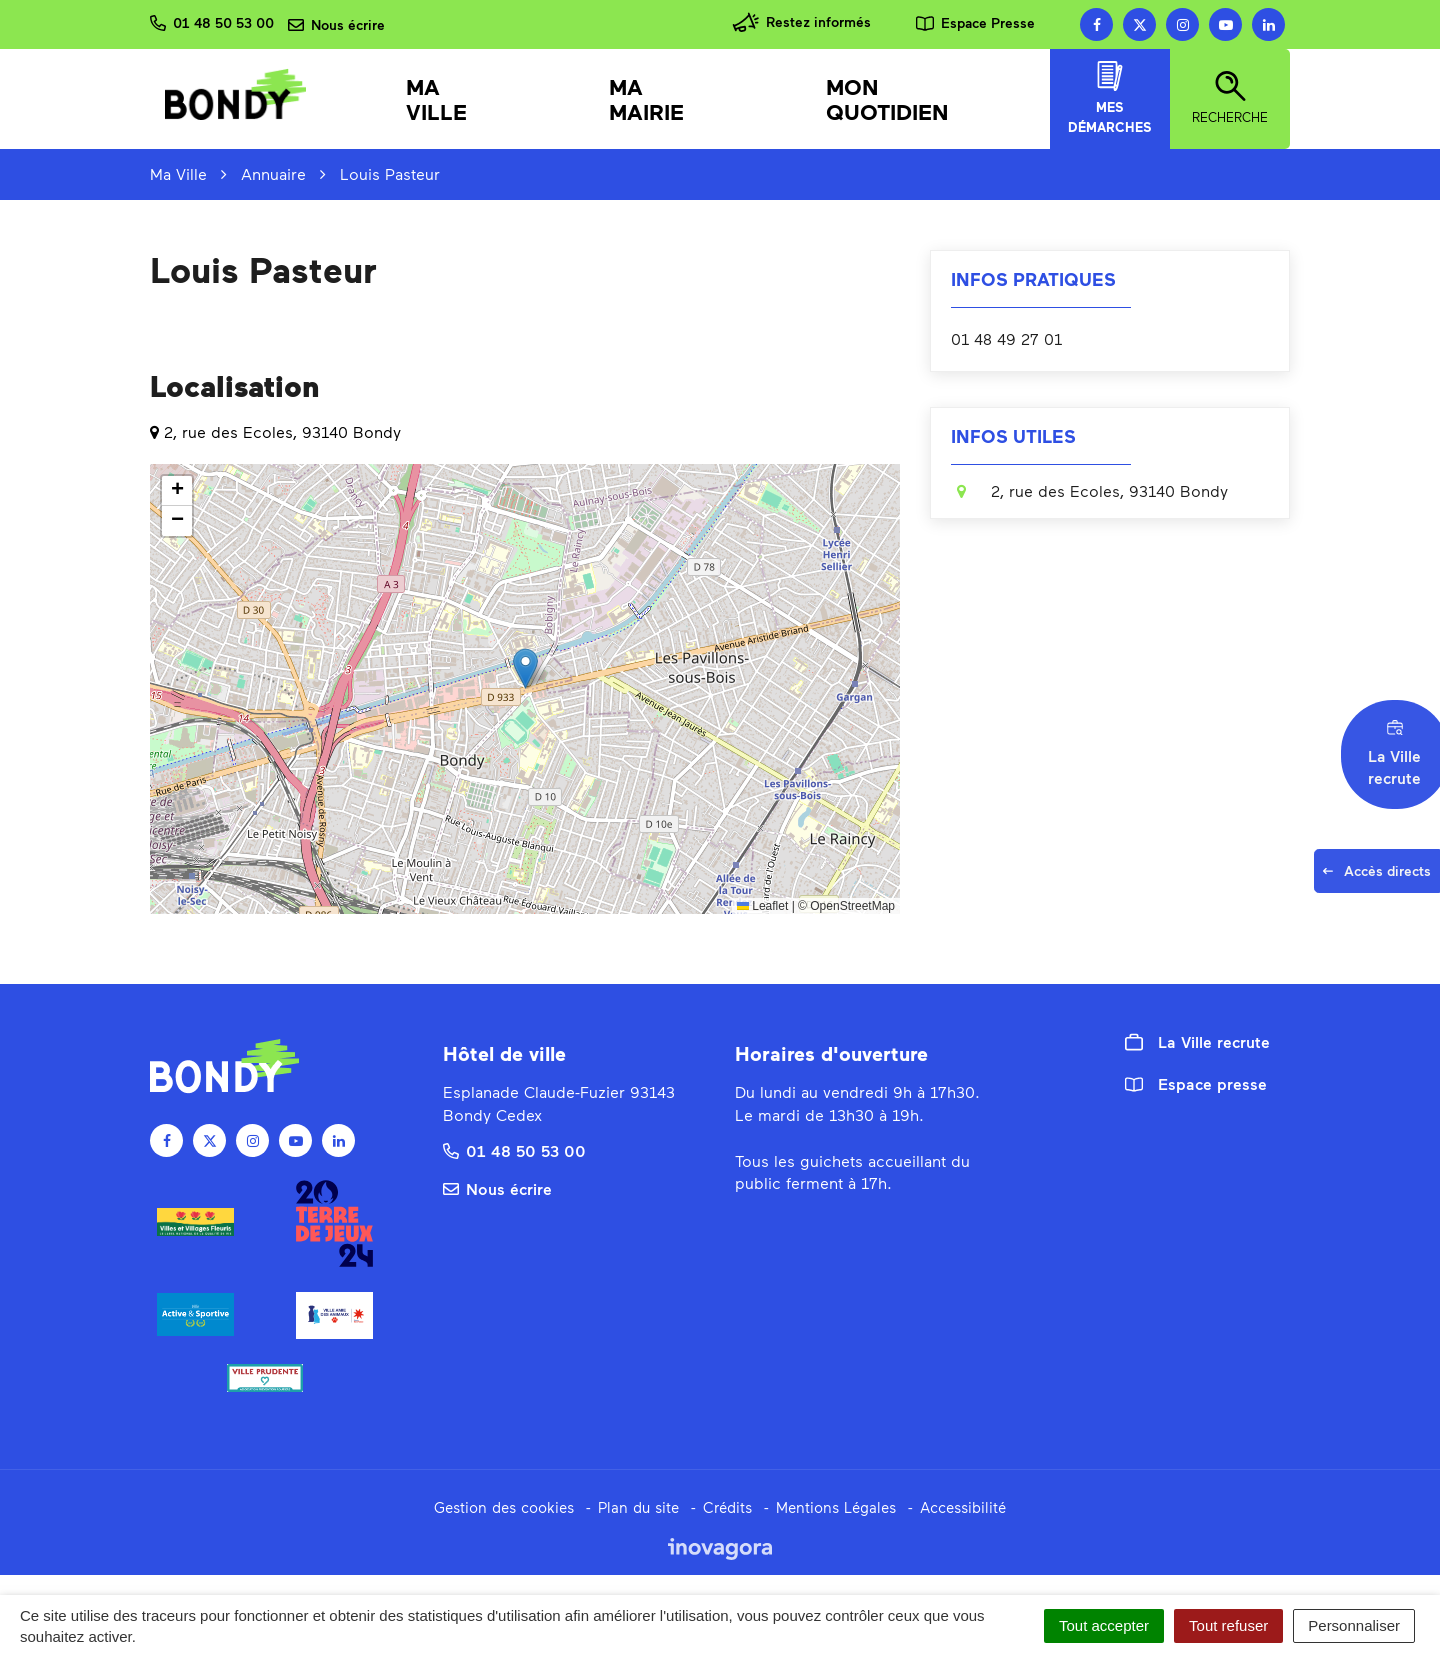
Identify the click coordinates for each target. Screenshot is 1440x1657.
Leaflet (762, 906)
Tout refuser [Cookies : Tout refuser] (1228, 1625)
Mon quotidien (887, 99)
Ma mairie (646, 99)
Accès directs (1380, 877)
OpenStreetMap (852, 906)
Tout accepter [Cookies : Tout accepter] (1104, 1625)
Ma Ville (436, 99)
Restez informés (801, 22)
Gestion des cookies (504, 1507)
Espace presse (1196, 1083)
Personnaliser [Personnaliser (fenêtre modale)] (1354, 1625)
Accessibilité (963, 1507)
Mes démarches (1110, 98)
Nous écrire (497, 1188)
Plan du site (638, 1507)
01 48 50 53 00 (514, 1150)
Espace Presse (975, 22)
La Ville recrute (1197, 1042)
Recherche (1230, 98)
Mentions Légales (836, 1507)
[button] (525, 668)
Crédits (727, 1507)
